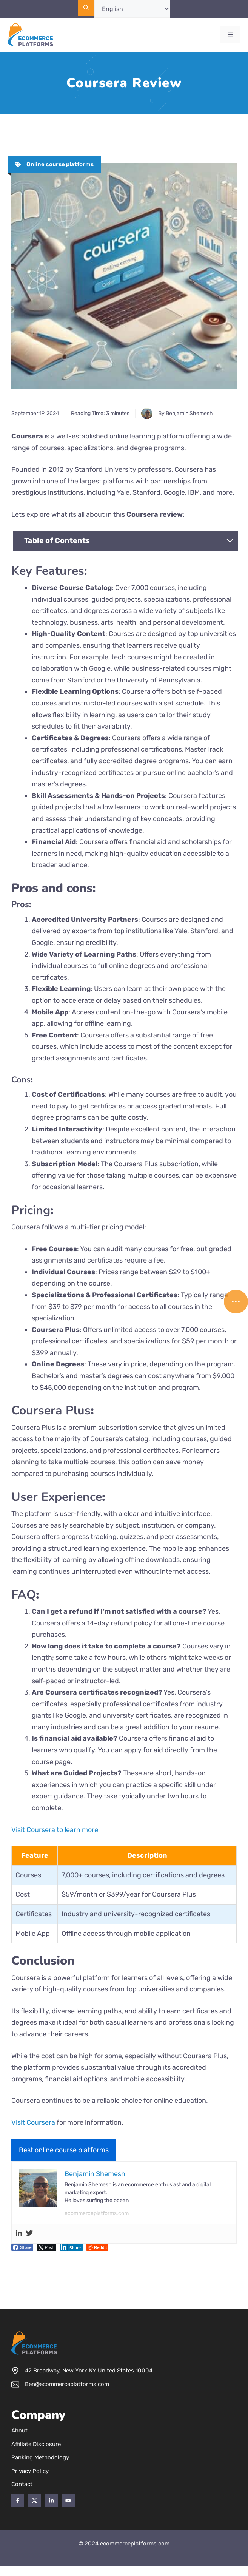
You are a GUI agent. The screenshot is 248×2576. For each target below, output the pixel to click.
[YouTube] (68, 2500)
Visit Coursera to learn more (54, 1830)
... (235, 1298)
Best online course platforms (64, 2150)
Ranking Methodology (40, 2457)
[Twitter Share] (46, 2247)
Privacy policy (30, 2471)
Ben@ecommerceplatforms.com (67, 2384)
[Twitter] (34, 2500)
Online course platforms (60, 164)
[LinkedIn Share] (71, 2247)
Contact (21, 2484)
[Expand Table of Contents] (229, 540)
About (19, 2430)
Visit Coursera (33, 2122)
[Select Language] (132, 9)
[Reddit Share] (97, 2247)
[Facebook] (17, 2500)
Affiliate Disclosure (36, 2444)
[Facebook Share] (22, 2247)
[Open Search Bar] (86, 8)
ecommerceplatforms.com (97, 2213)
